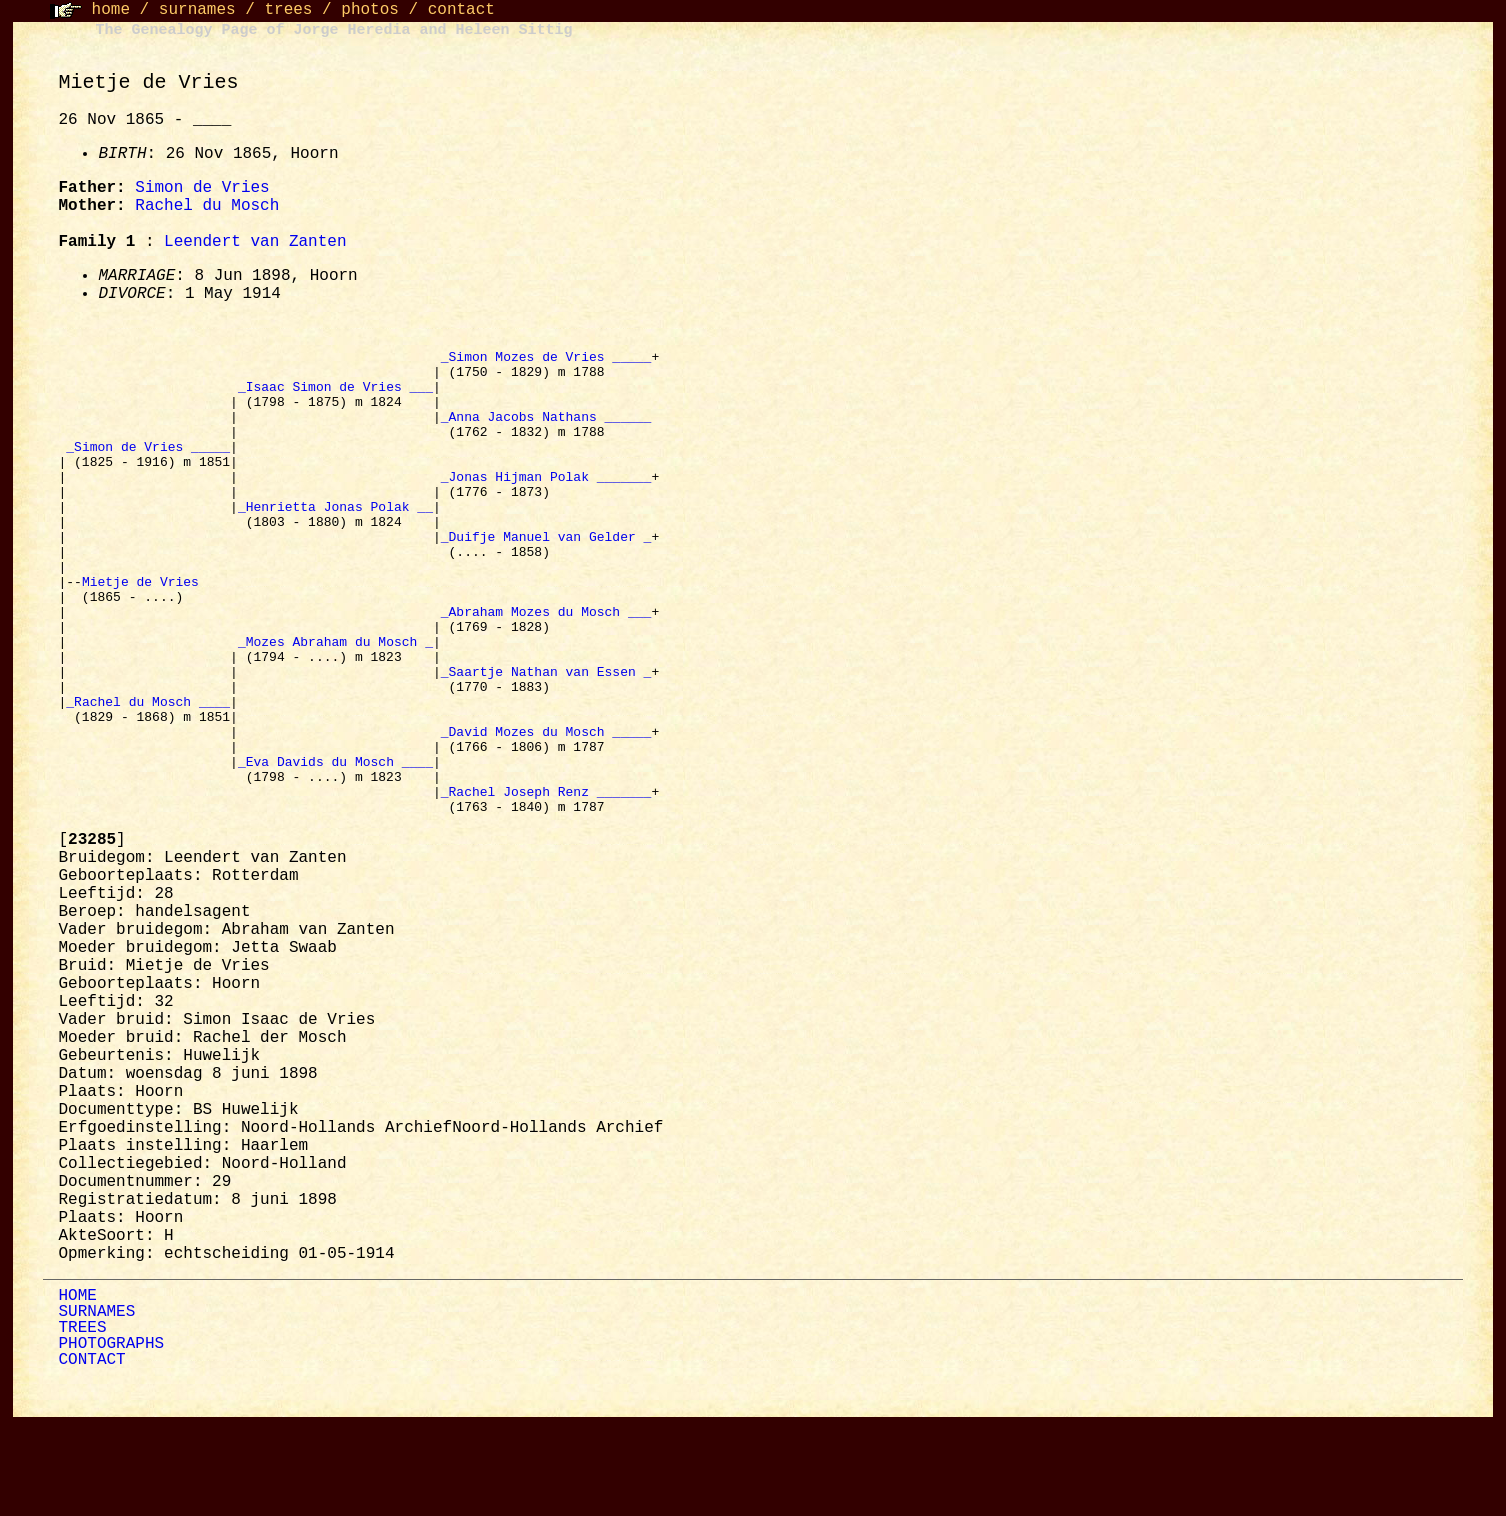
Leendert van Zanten (255, 242)
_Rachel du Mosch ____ (148, 773)
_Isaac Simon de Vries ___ (335, 395)
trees (288, 10)
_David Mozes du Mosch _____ (546, 809)
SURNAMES (96, 1405)
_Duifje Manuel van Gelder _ (546, 575)
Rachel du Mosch (207, 206)
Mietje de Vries (144, 629)
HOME (77, 1389)
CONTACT (91, 1453)
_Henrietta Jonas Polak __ (335, 539)
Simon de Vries (202, 188)
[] (91, 933)
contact (461, 10)
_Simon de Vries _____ (148, 467)
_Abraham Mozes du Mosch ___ (546, 665)
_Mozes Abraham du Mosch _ (335, 701)
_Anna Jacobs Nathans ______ (546, 431)
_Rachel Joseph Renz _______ (546, 881)
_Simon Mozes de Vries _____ (546, 359)
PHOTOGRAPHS (111, 1437)
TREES (82, 1421)
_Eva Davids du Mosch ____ (335, 845)
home (111, 10)
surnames (197, 10)
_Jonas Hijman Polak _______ (546, 503)
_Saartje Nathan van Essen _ (546, 737)
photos (370, 10)
